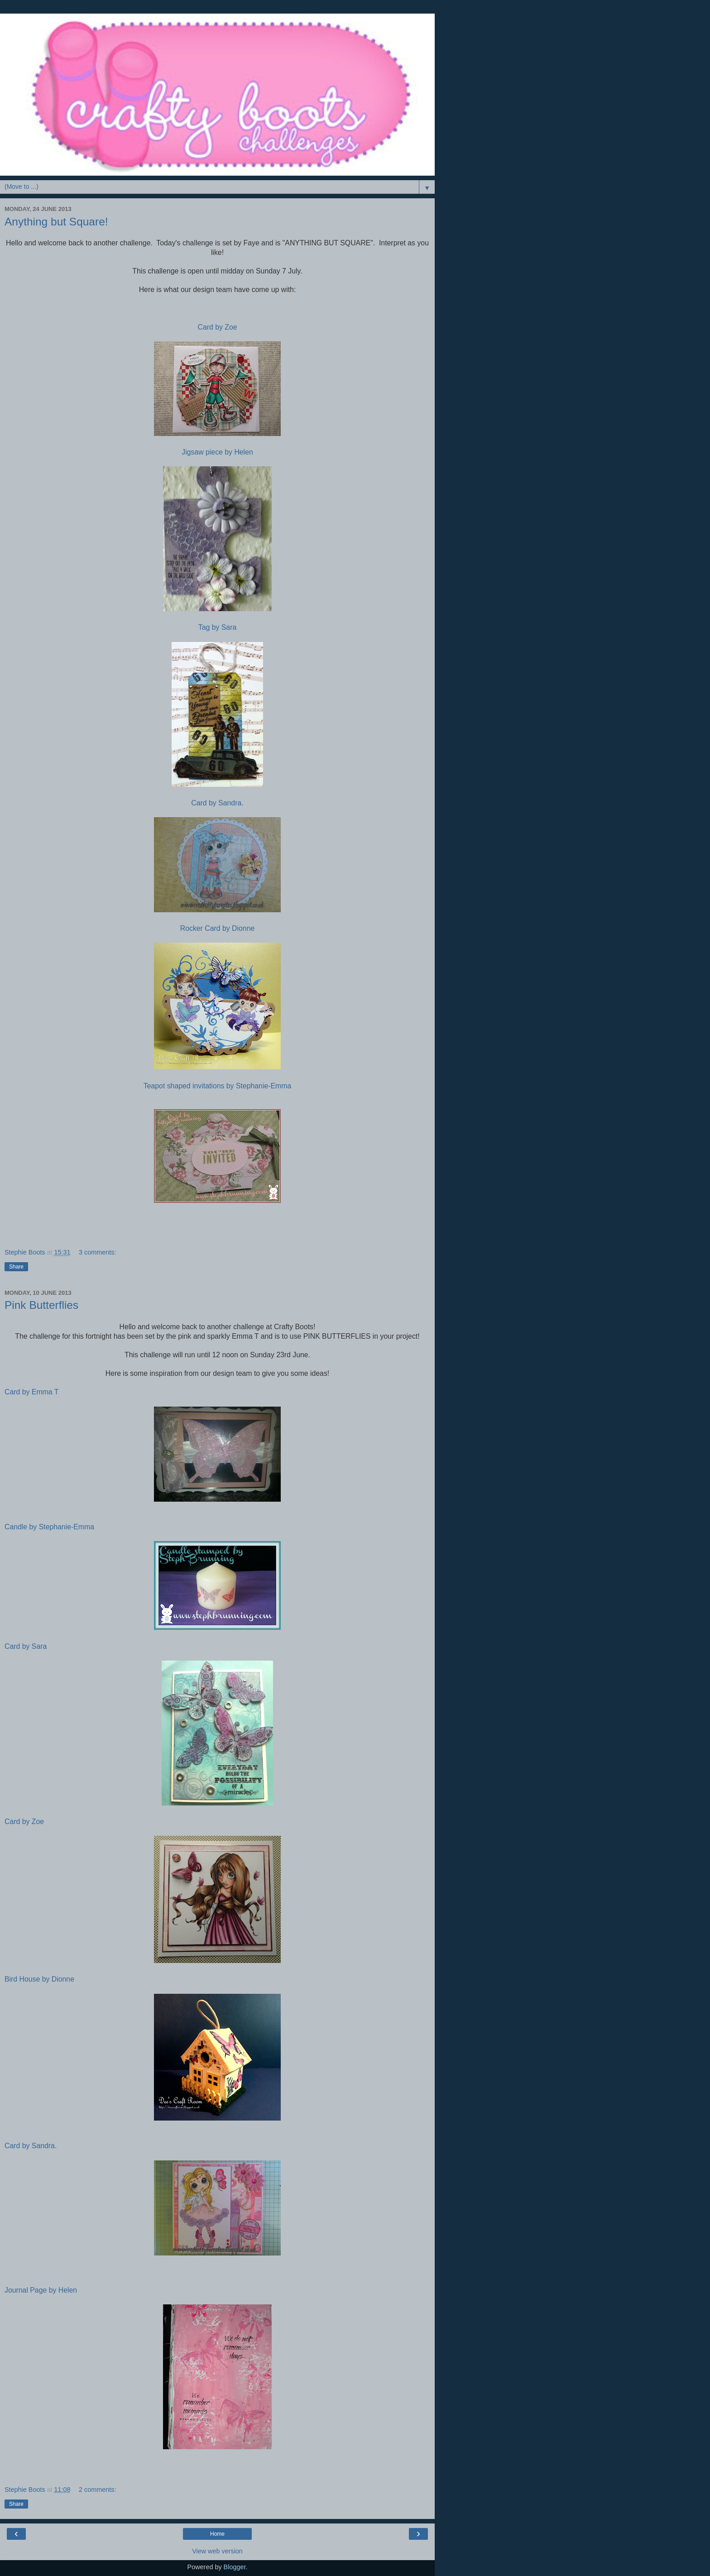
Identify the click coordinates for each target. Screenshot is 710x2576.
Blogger (235, 2567)
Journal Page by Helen (41, 2290)
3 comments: (97, 1252)
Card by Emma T (31, 1392)
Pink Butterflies (41, 1305)
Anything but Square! (56, 221)
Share (16, 1267)
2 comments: (97, 2489)
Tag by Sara (217, 627)
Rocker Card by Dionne (217, 928)
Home (217, 2534)
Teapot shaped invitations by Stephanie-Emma (217, 1086)
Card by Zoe (217, 327)
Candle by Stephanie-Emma (49, 1527)
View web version (217, 2551)
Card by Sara (26, 1646)
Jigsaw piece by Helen (217, 452)
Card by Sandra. (217, 803)
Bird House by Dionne (39, 1979)
